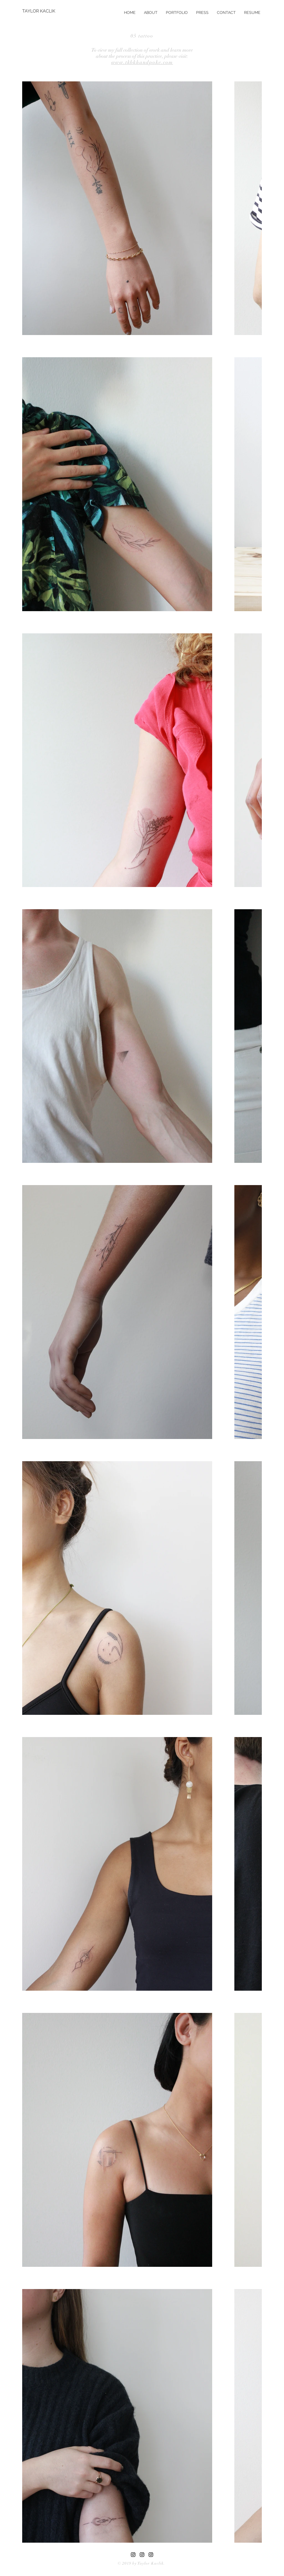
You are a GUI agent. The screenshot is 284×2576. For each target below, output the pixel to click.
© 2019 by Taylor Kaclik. (141, 2563)
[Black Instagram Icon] (151, 2555)
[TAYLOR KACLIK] (40, 11)
